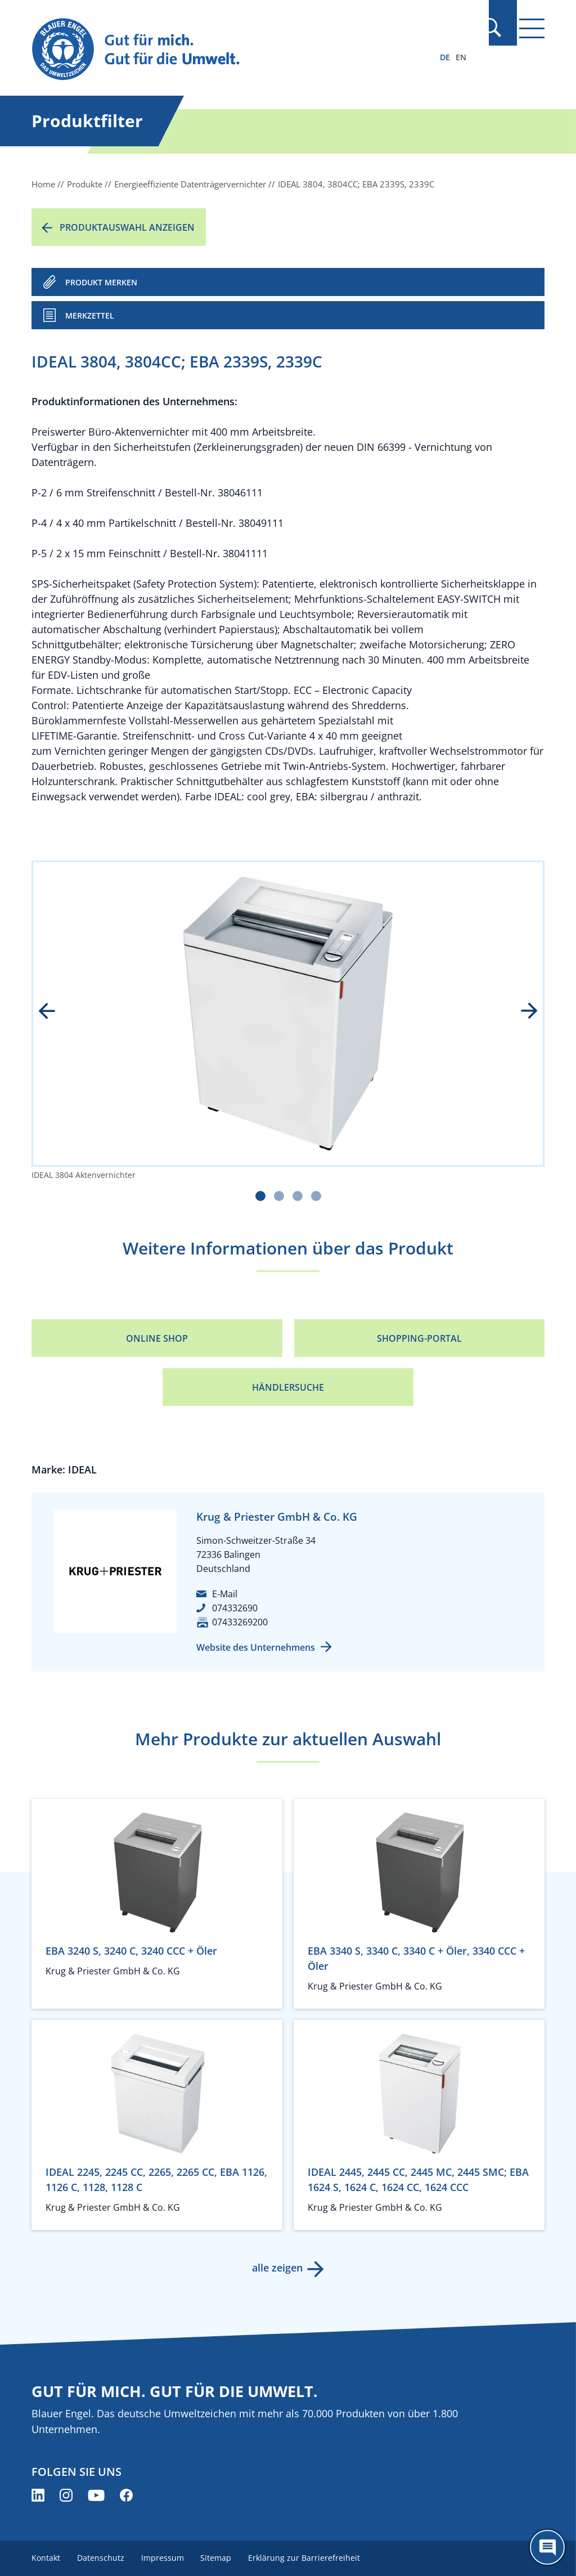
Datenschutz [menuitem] (101, 2557)
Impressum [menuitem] (164, 2557)
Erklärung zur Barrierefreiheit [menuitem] (309, 2557)
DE (445, 57)
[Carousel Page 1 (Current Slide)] (260, 1196)
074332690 (235, 1608)
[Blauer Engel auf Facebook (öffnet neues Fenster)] (126, 2495)
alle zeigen (276, 2267)
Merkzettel (89, 315)
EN (461, 57)
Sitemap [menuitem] (219, 2557)
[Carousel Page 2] (279, 1196)
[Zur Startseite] (211, 50)
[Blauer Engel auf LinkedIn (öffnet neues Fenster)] (38, 2495)
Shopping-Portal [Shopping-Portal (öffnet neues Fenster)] (419, 1338)
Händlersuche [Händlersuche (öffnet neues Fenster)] (288, 1387)
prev (54, 1012)
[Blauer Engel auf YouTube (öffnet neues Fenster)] (96, 2495)
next (521, 1012)
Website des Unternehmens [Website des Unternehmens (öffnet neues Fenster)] (255, 1647)
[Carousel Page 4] (316, 1196)
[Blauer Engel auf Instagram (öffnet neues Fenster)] (66, 2495)
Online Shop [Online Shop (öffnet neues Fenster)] (157, 1338)
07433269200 (240, 1622)
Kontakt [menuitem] (46, 2557)
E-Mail (224, 1594)
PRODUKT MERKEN (101, 282)
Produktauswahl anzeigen (127, 227)
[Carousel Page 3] (297, 1196)
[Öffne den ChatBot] (547, 2547)
